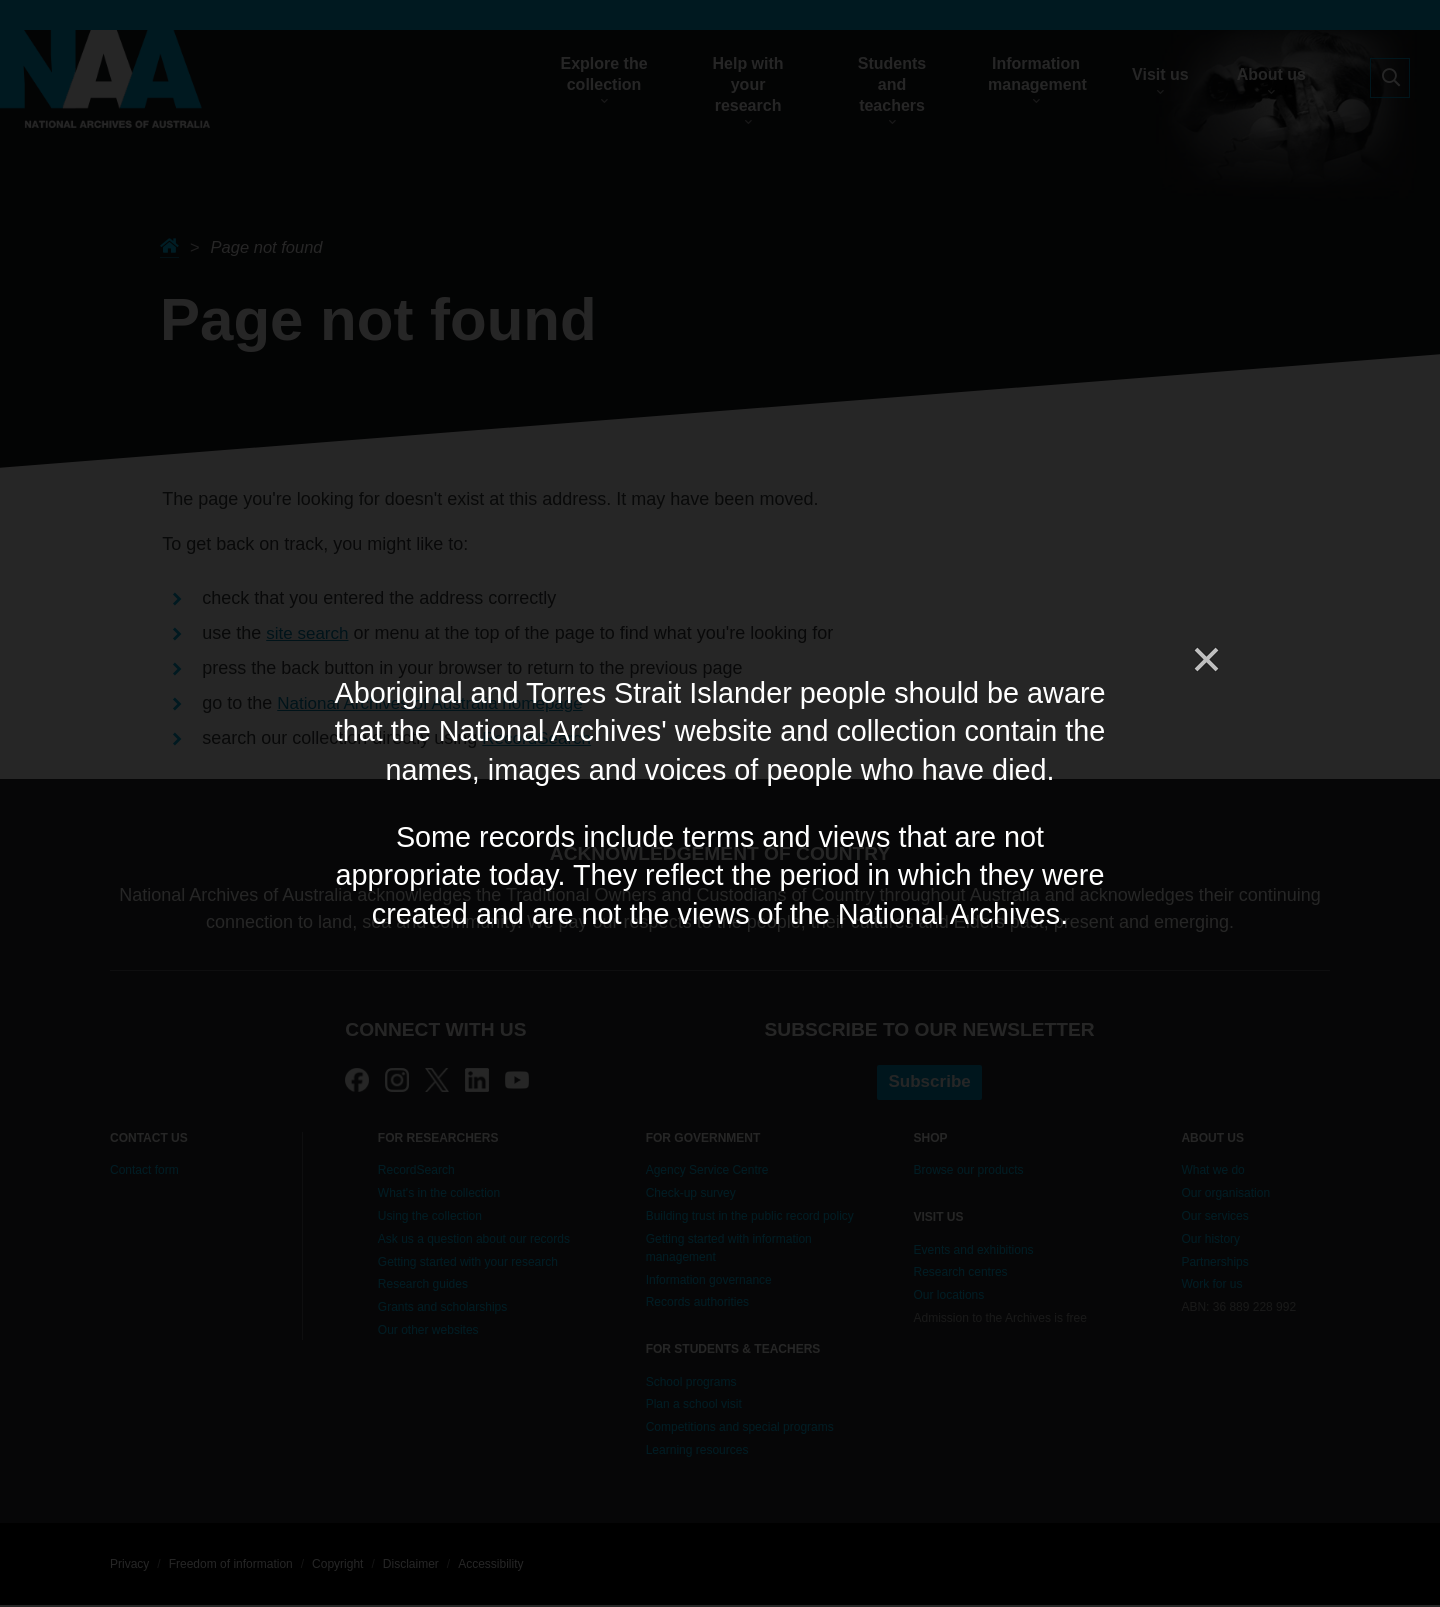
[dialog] (720, 803)
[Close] (1205, 660)
